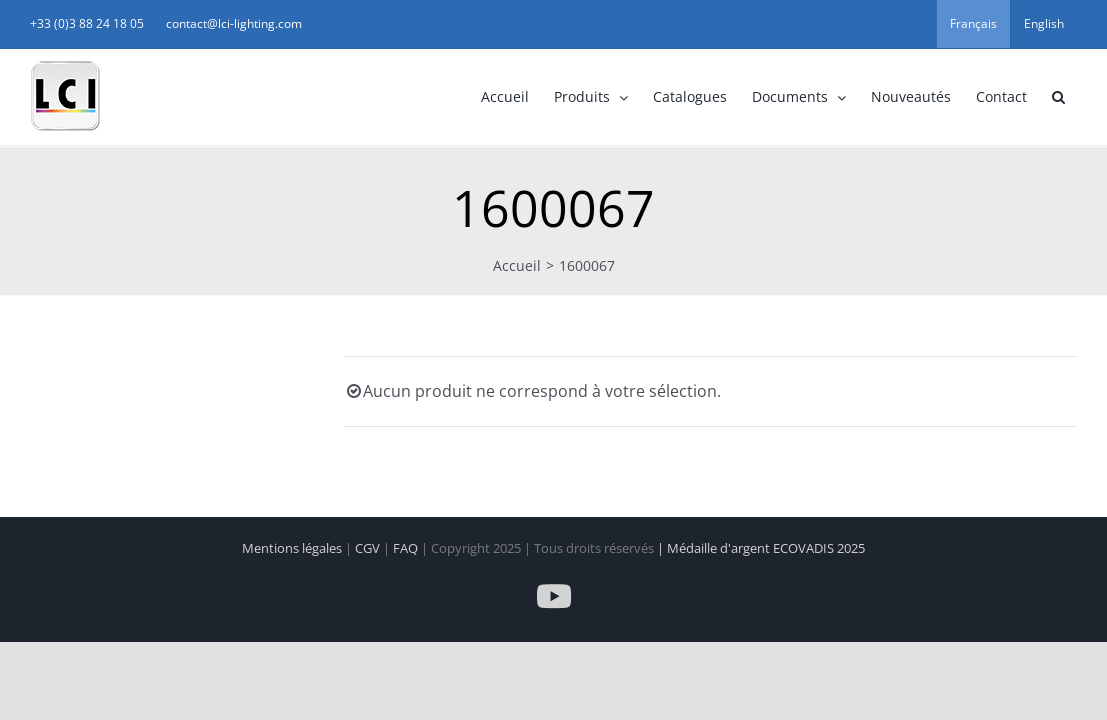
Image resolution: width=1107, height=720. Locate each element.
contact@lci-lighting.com (399, 23)
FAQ (407, 548)
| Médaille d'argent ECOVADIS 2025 (761, 548)
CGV (369, 548)
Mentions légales (293, 548)
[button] (893, 97)
